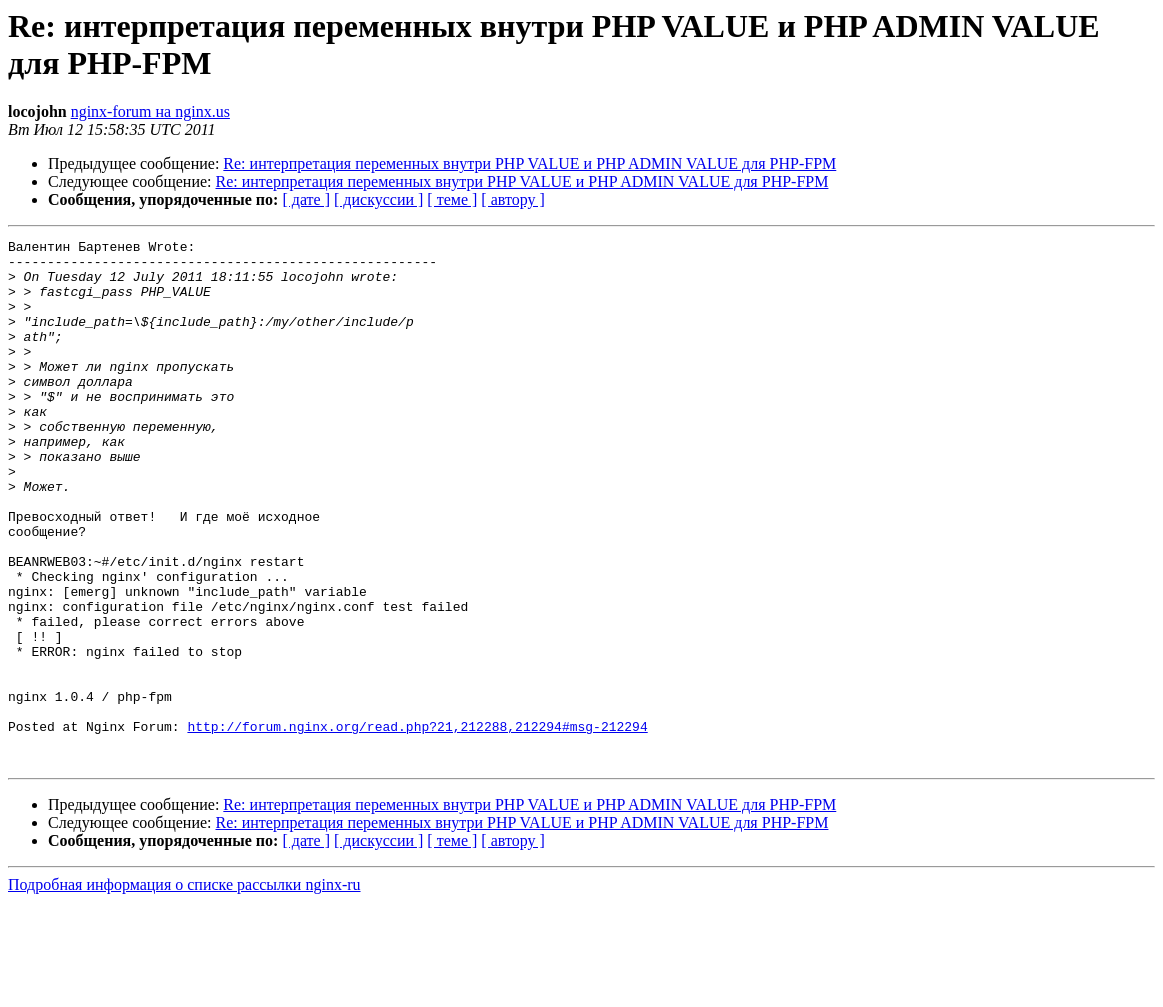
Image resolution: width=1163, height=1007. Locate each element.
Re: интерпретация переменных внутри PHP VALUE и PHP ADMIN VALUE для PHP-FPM (529, 163)
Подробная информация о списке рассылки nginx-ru (184, 989)
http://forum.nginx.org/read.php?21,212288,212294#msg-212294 (417, 825)
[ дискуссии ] (378, 199)
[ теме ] (452, 199)
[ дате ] (306, 199)
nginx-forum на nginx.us (150, 111)
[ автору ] (512, 199)
